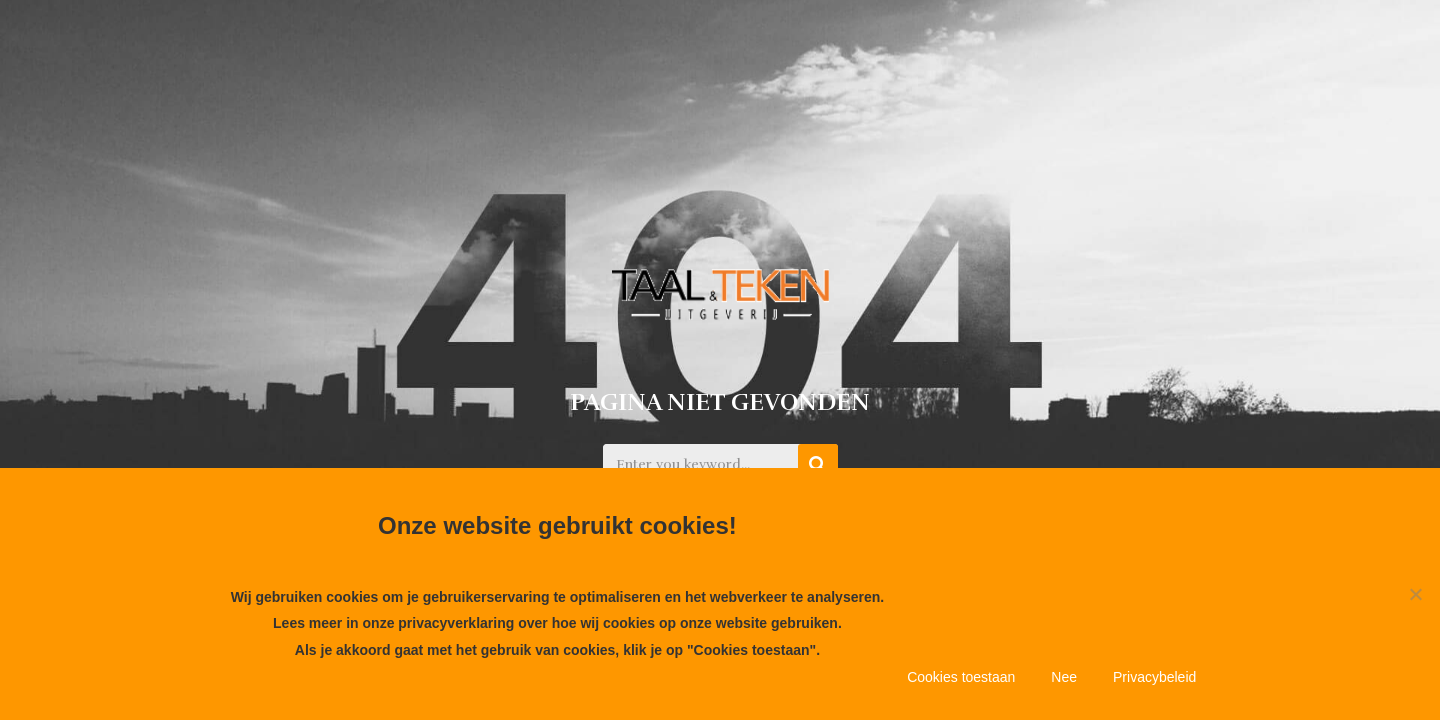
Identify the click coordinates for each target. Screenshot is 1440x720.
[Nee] (1415, 594)
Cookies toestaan (961, 677)
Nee (1064, 677)
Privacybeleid (1154, 677)
